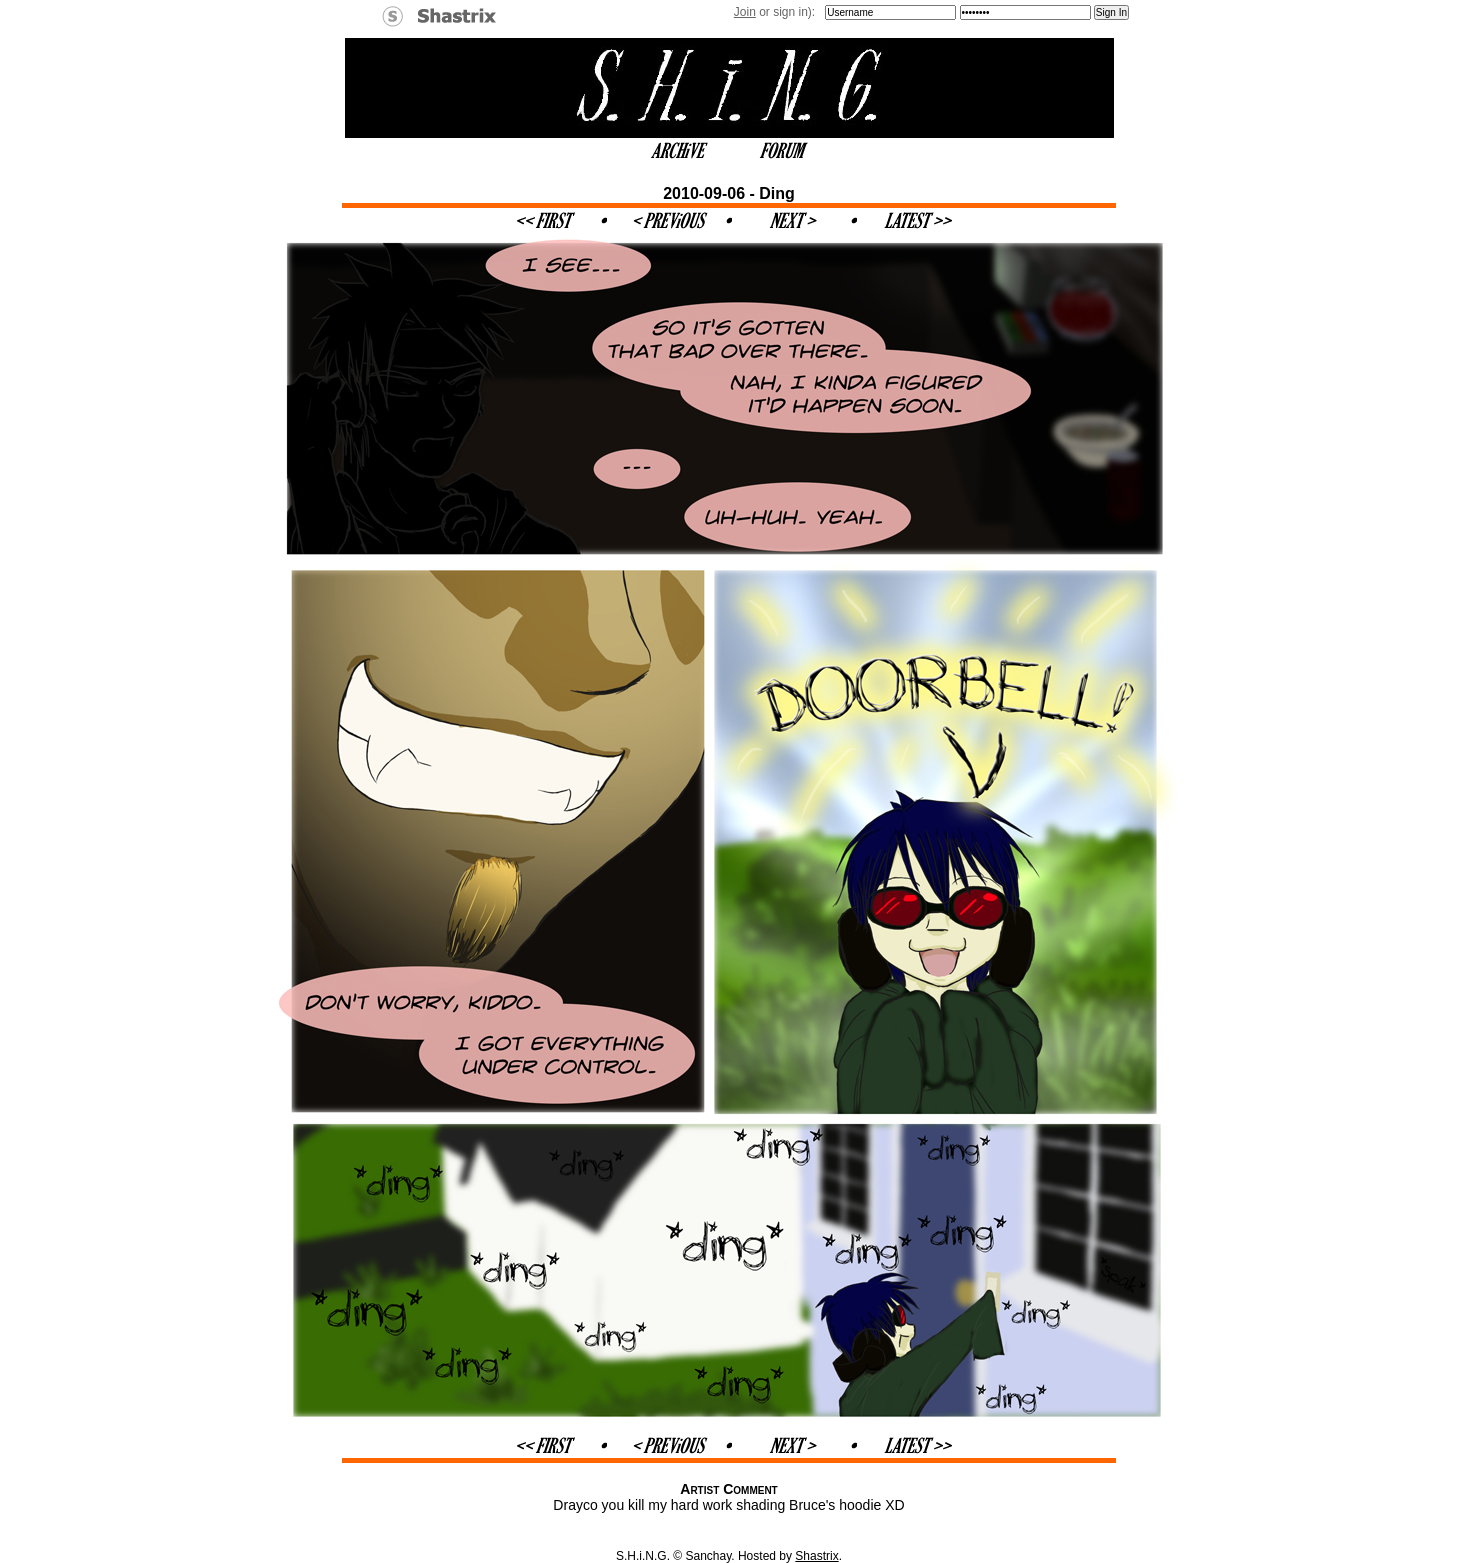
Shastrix (816, 1556)
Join (745, 12)
